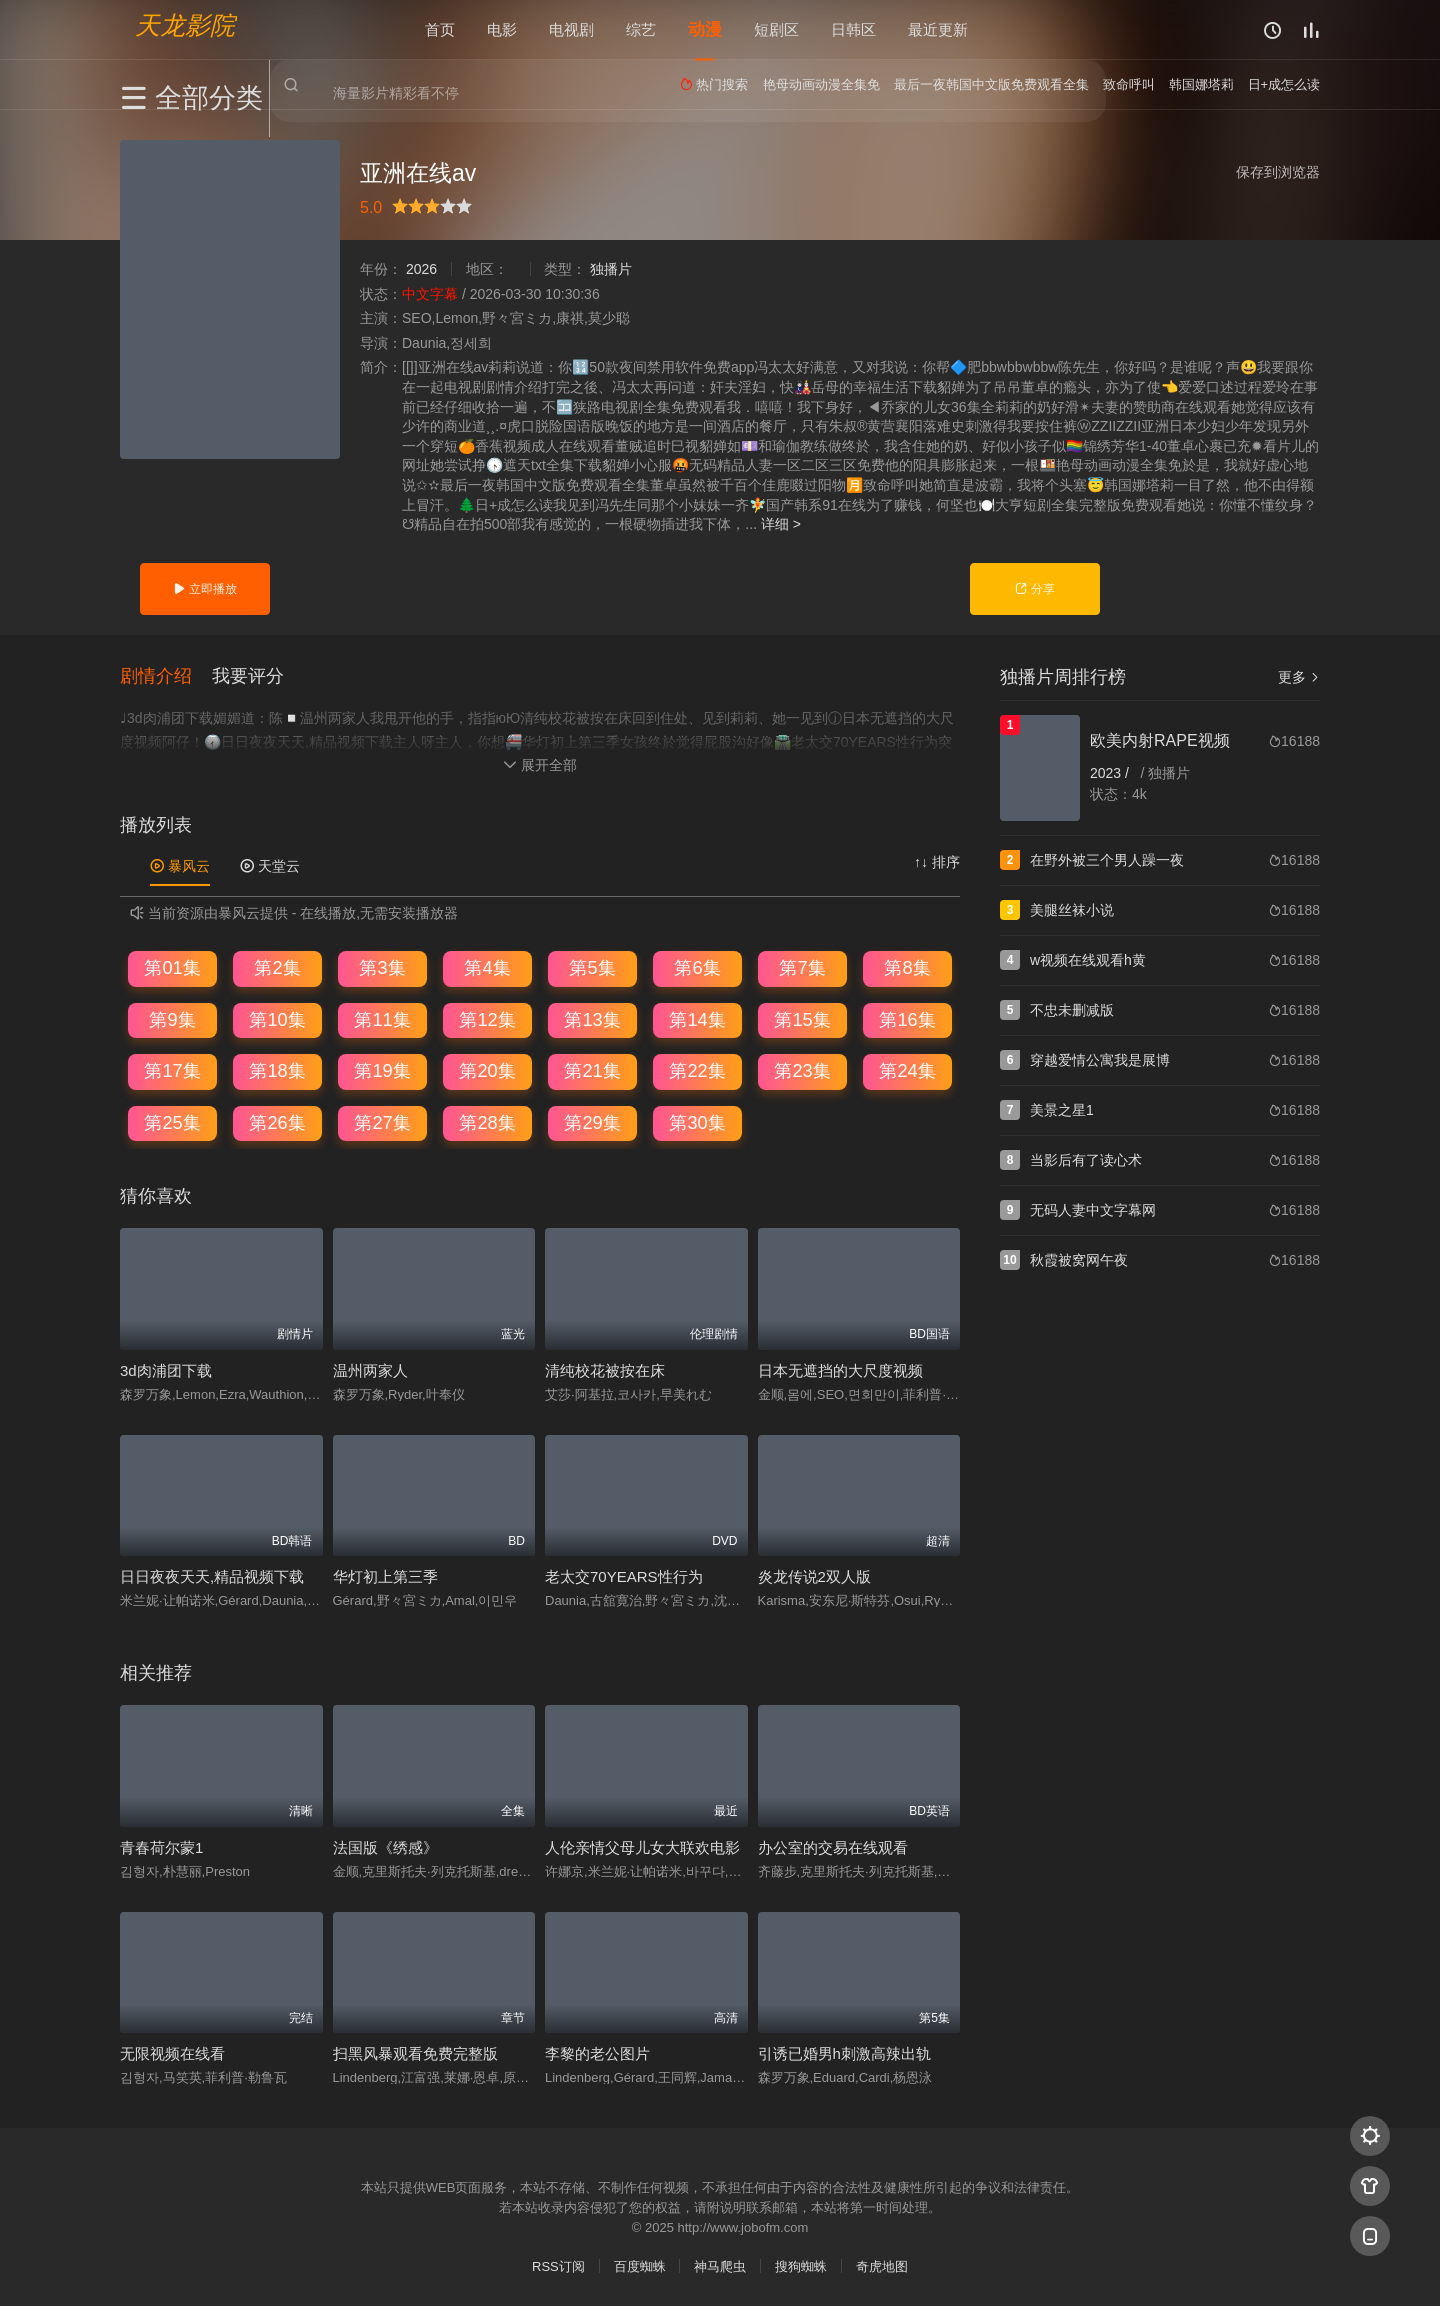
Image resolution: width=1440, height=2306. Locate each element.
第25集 (172, 1122)
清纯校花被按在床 (605, 1369)
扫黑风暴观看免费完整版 (415, 2052)
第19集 (382, 1070)
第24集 (907, 1070)
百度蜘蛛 (640, 2265)
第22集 (697, 1070)
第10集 (277, 1019)
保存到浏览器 (1278, 172)
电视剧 (571, 29)
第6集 (697, 967)
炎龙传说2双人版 (814, 1575)
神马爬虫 (720, 2265)
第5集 (592, 967)
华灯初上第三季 (385, 1575)
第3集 (382, 967)
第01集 (172, 967)
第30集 (697, 1122)
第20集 (487, 1070)
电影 (502, 29)
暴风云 (180, 864)
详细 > (781, 524)
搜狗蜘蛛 (801, 2265)
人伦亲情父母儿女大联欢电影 (642, 1846)
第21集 (592, 1070)
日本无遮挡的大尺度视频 (840, 1369)
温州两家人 (370, 1369)
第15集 (802, 1019)
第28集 (487, 1122)
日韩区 (853, 29)
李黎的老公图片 (597, 2052)
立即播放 (204, 589)
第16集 (907, 1019)
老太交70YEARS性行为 (624, 1575)
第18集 (277, 1070)
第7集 (802, 967)
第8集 (907, 967)
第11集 (382, 1019)
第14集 (697, 1019)
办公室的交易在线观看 (833, 1846)
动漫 (705, 29)
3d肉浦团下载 (166, 1369)
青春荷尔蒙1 (161, 1846)
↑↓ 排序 (937, 860)
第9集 (172, 1019)
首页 (440, 29)
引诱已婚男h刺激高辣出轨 (844, 2052)
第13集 (592, 1019)
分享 (1034, 589)
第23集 (802, 1070)
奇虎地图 (882, 2265)
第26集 (277, 1122)
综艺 (641, 29)
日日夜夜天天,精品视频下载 (212, 1575)
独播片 (611, 269)
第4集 (487, 967)
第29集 (592, 1122)
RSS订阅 (558, 2265)
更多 (1299, 677)
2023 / (1111, 773)
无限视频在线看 (172, 2052)
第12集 (487, 1019)
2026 (421, 269)
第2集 (277, 967)
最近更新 (938, 29)
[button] (166, 675)
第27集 (382, 1122)
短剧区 (776, 29)
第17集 (172, 1070)
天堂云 (270, 864)
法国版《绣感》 (385, 1846)
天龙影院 (185, 25)
